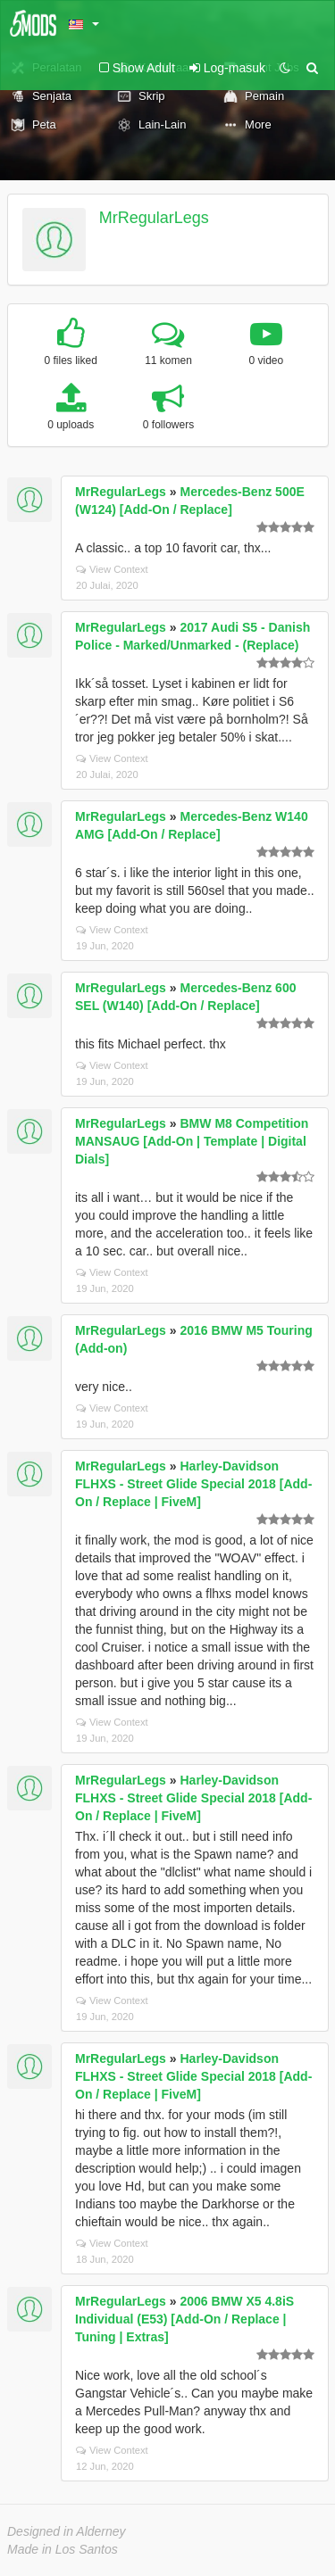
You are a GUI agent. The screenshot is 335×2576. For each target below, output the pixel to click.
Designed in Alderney (66, 2531)
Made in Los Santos (62, 2549)
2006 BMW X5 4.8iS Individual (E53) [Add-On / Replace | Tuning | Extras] (184, 2319)
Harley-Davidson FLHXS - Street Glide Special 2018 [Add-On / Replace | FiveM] (193, 1484)
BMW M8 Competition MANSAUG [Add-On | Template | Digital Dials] (191, 1141)
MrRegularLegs (154, 218)
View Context (112, 569)
